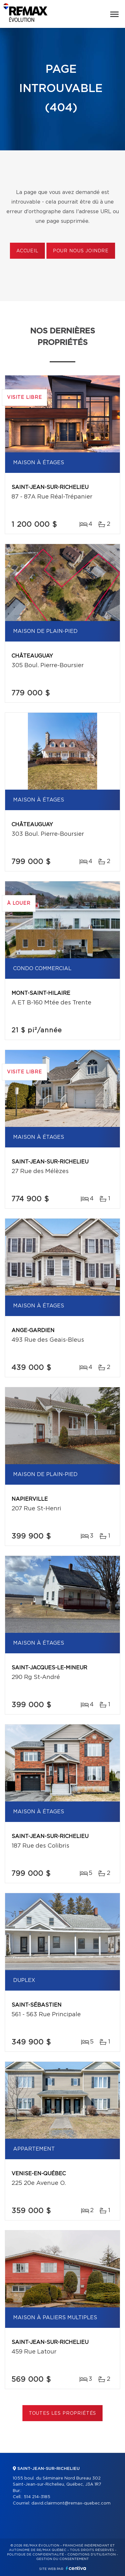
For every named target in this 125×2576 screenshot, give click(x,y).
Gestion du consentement (62, 2559)
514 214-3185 (37, 2497)
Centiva (76, 2568)
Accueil (27, 251)
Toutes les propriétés (62, 2413)
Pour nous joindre (81, 251)
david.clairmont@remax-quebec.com (71, 2503)
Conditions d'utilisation (91, 2554)
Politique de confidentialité (35, 2554)
